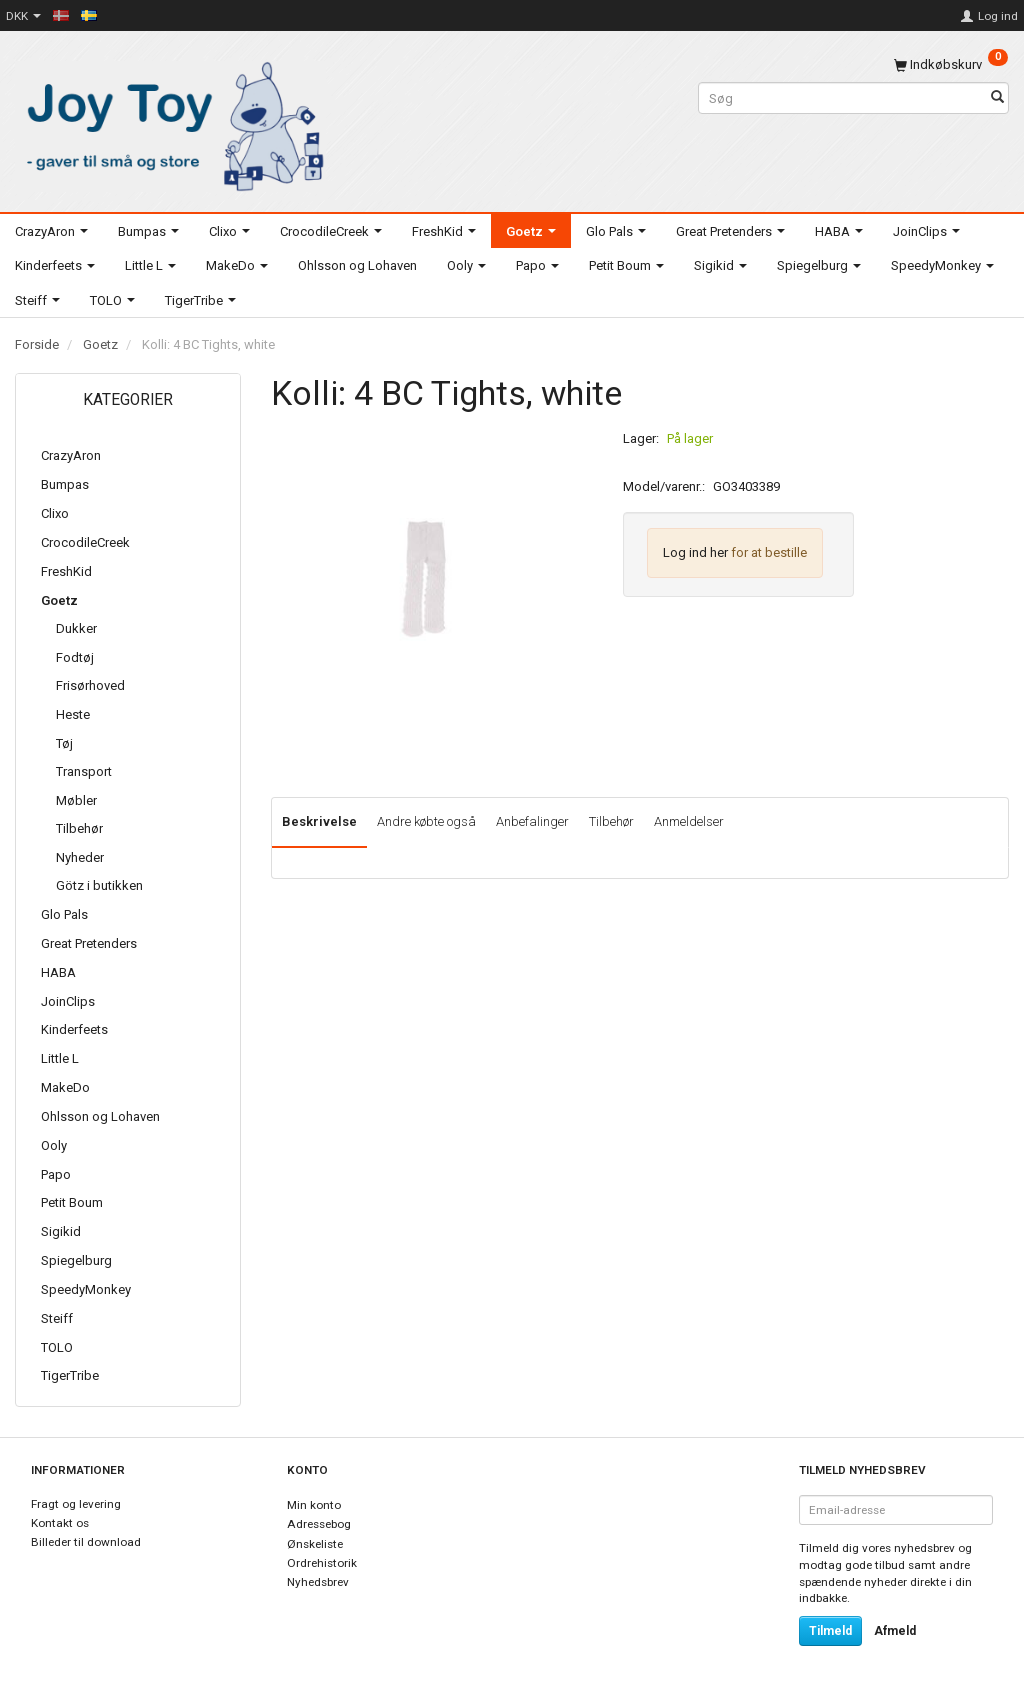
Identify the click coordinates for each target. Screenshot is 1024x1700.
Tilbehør (611, 821)
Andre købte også (426, 821)
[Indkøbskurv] (951, 64)
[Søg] (997, 98)
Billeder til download (86, 1542)
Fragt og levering (76, 1504)
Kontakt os (60, 1523)
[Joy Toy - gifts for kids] (170, 122)
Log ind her (695, 552)
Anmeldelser (689, 821)
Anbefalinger (532, 821)
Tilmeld (830, 1631)
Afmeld (895, 1631)
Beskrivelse (319, 821)
